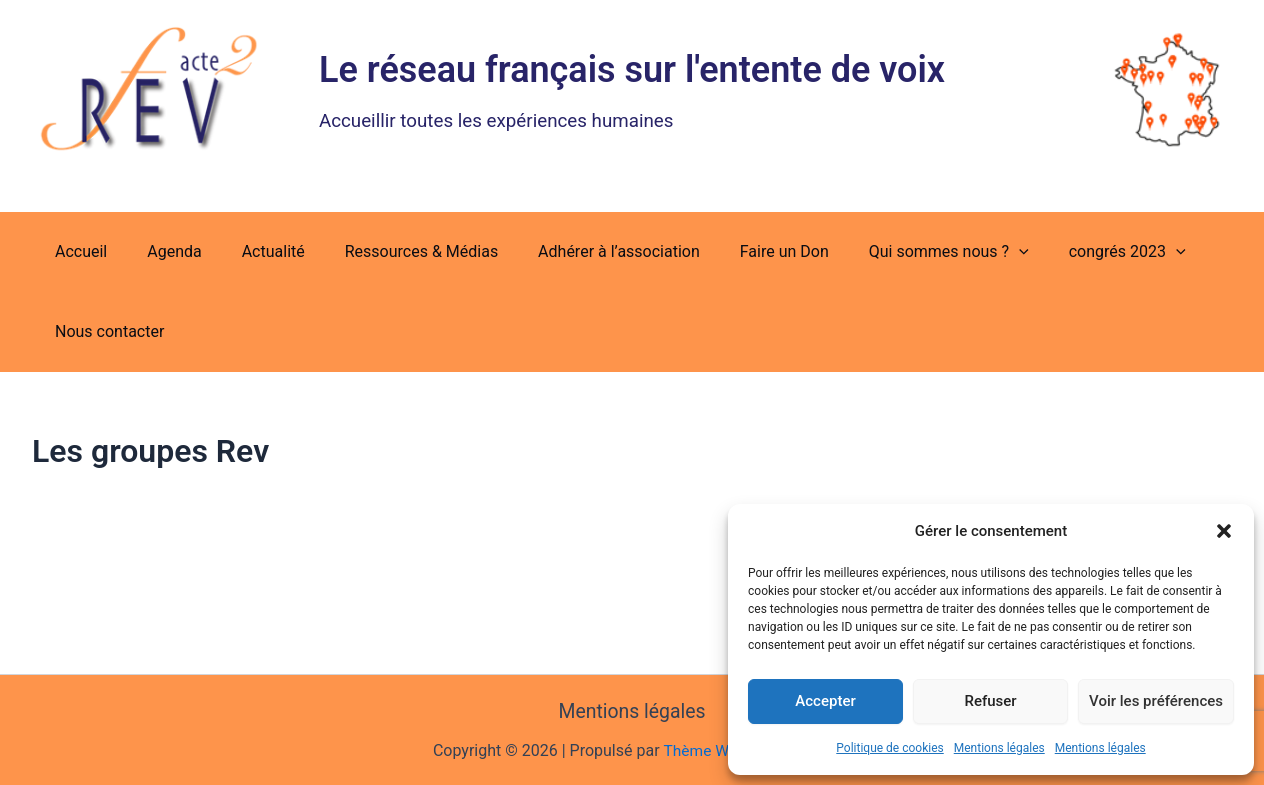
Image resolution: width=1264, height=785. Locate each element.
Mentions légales (999, 748)
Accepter (825, 701)
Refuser (990, 701)
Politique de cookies (889, 748)
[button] (1224, 531)
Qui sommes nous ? (897, 252)
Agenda (162, 251)
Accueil (77, 251)
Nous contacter (105, 331)
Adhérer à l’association (583, 251)
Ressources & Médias (393, 251)
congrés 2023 (1067, 252)
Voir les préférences (1156, 701)
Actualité (253, 251)
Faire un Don (740, 251)
